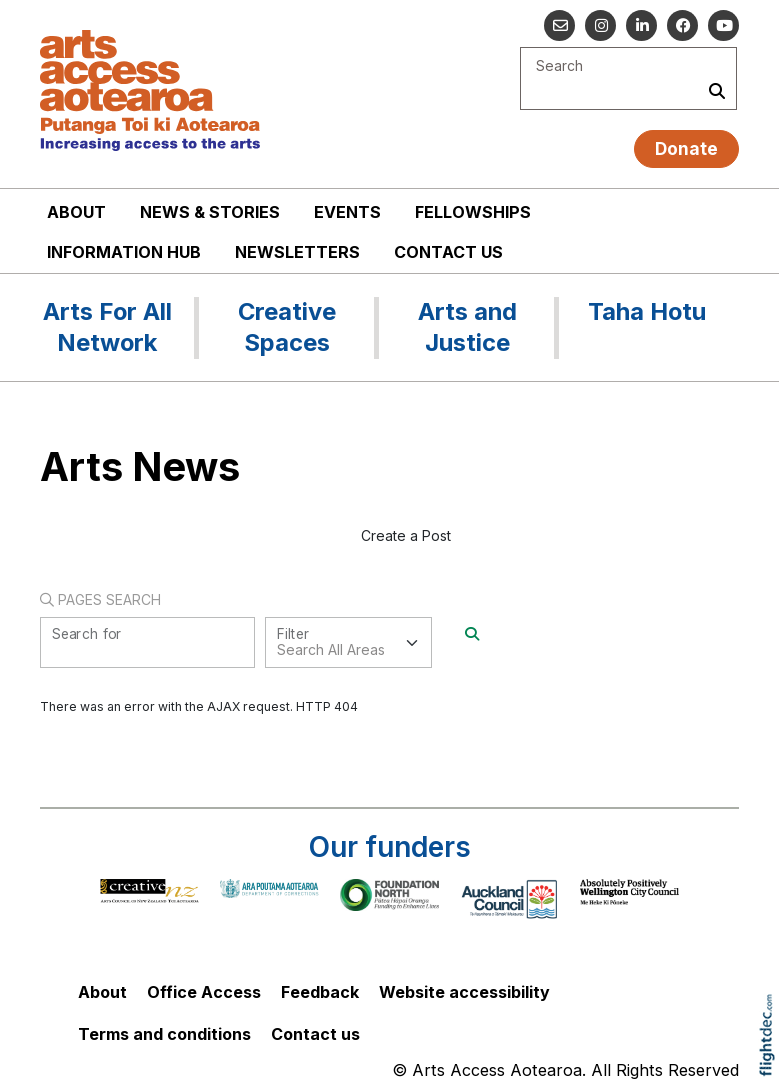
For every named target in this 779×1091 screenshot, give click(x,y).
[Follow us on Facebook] (682, 25)
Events (347, 212)
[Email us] (559, 25)
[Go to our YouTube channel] (723, 25)
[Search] (472, 633)
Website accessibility (464, 992)
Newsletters (297, 252)
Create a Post (406, 535)
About (76, 212)
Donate (686, 148)
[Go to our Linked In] (641, 25)
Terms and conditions (164, 1034)
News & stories (210, 212)
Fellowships (473, 212)
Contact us (448, 252)
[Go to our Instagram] (600, 25)
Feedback (320, 992)
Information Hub (124, 252)
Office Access (204, 992)
